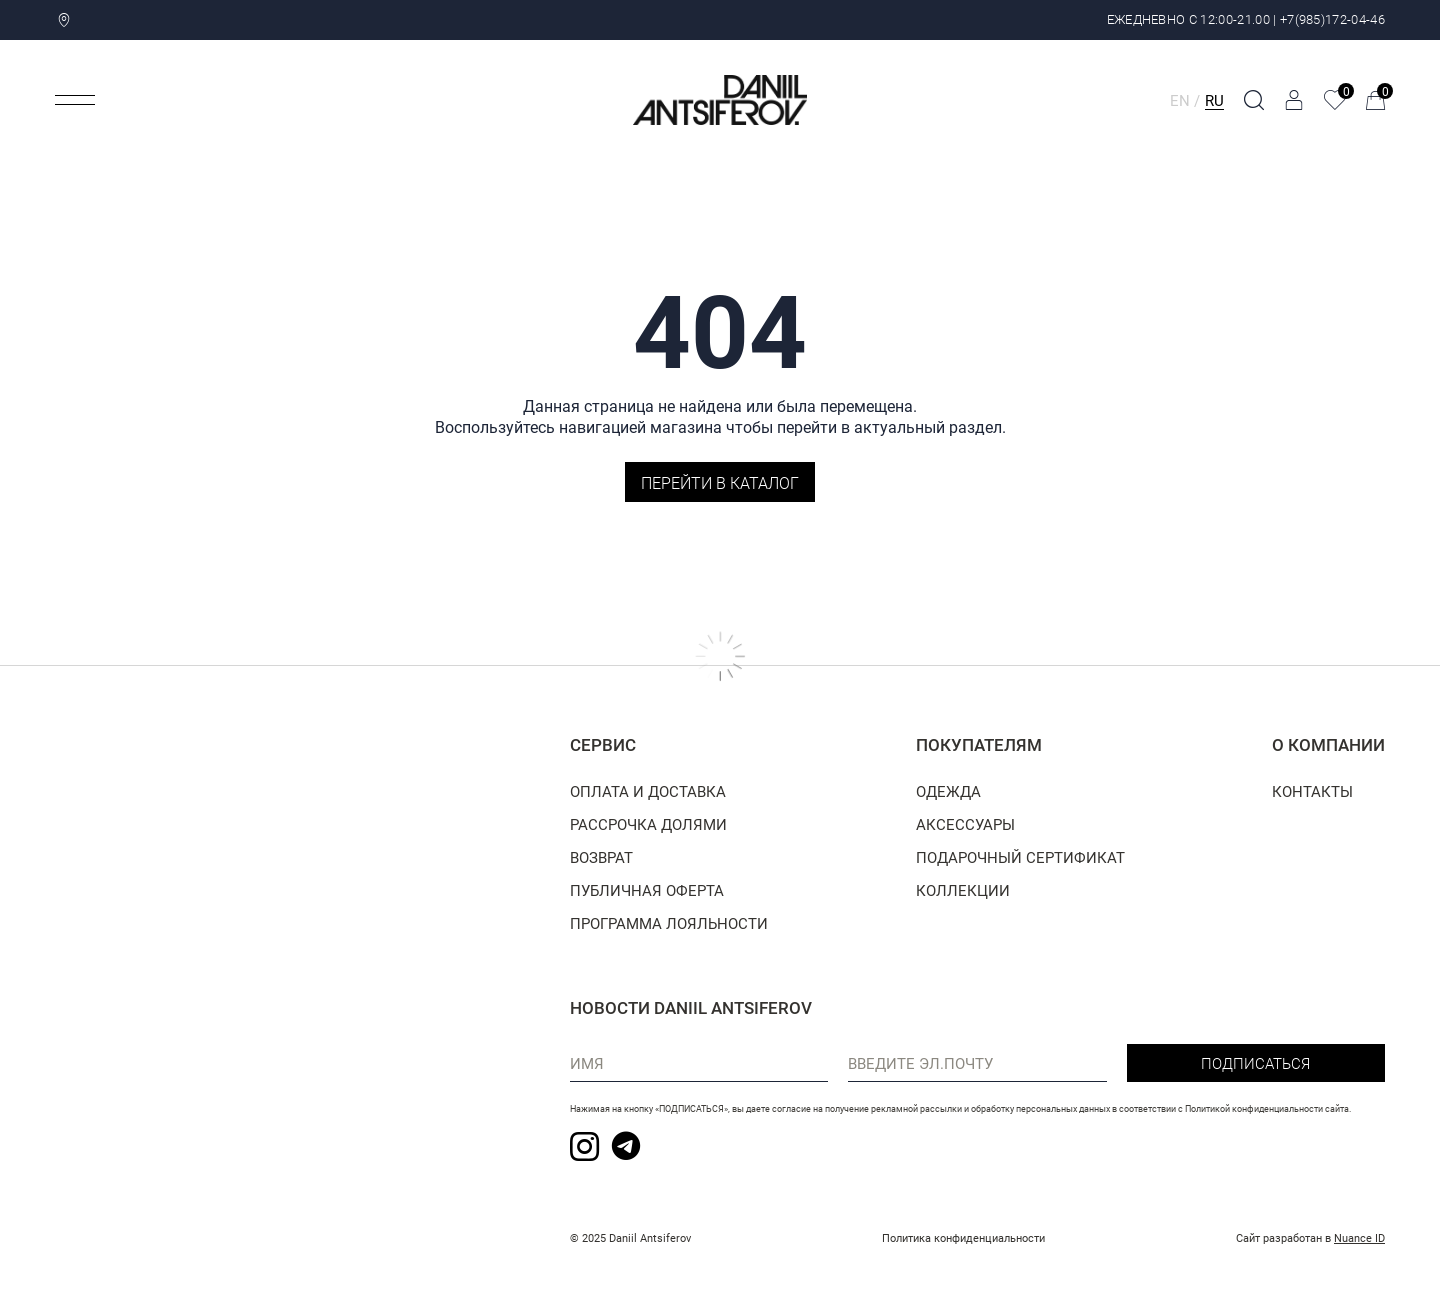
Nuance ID (1359, 1237)
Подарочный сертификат (1020, 857)
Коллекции (963, 890)
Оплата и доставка (648, 791)
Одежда (948, 791)
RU (1214, 100)
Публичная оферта (647, 890)
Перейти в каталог (720, 482)
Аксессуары (965, 824)
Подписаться (1255, 1063)
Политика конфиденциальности (963, 1237)
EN (1180, 100)
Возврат (601, 857)
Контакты (1312, 791)
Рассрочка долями (648, 824)
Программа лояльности (669, 923)
